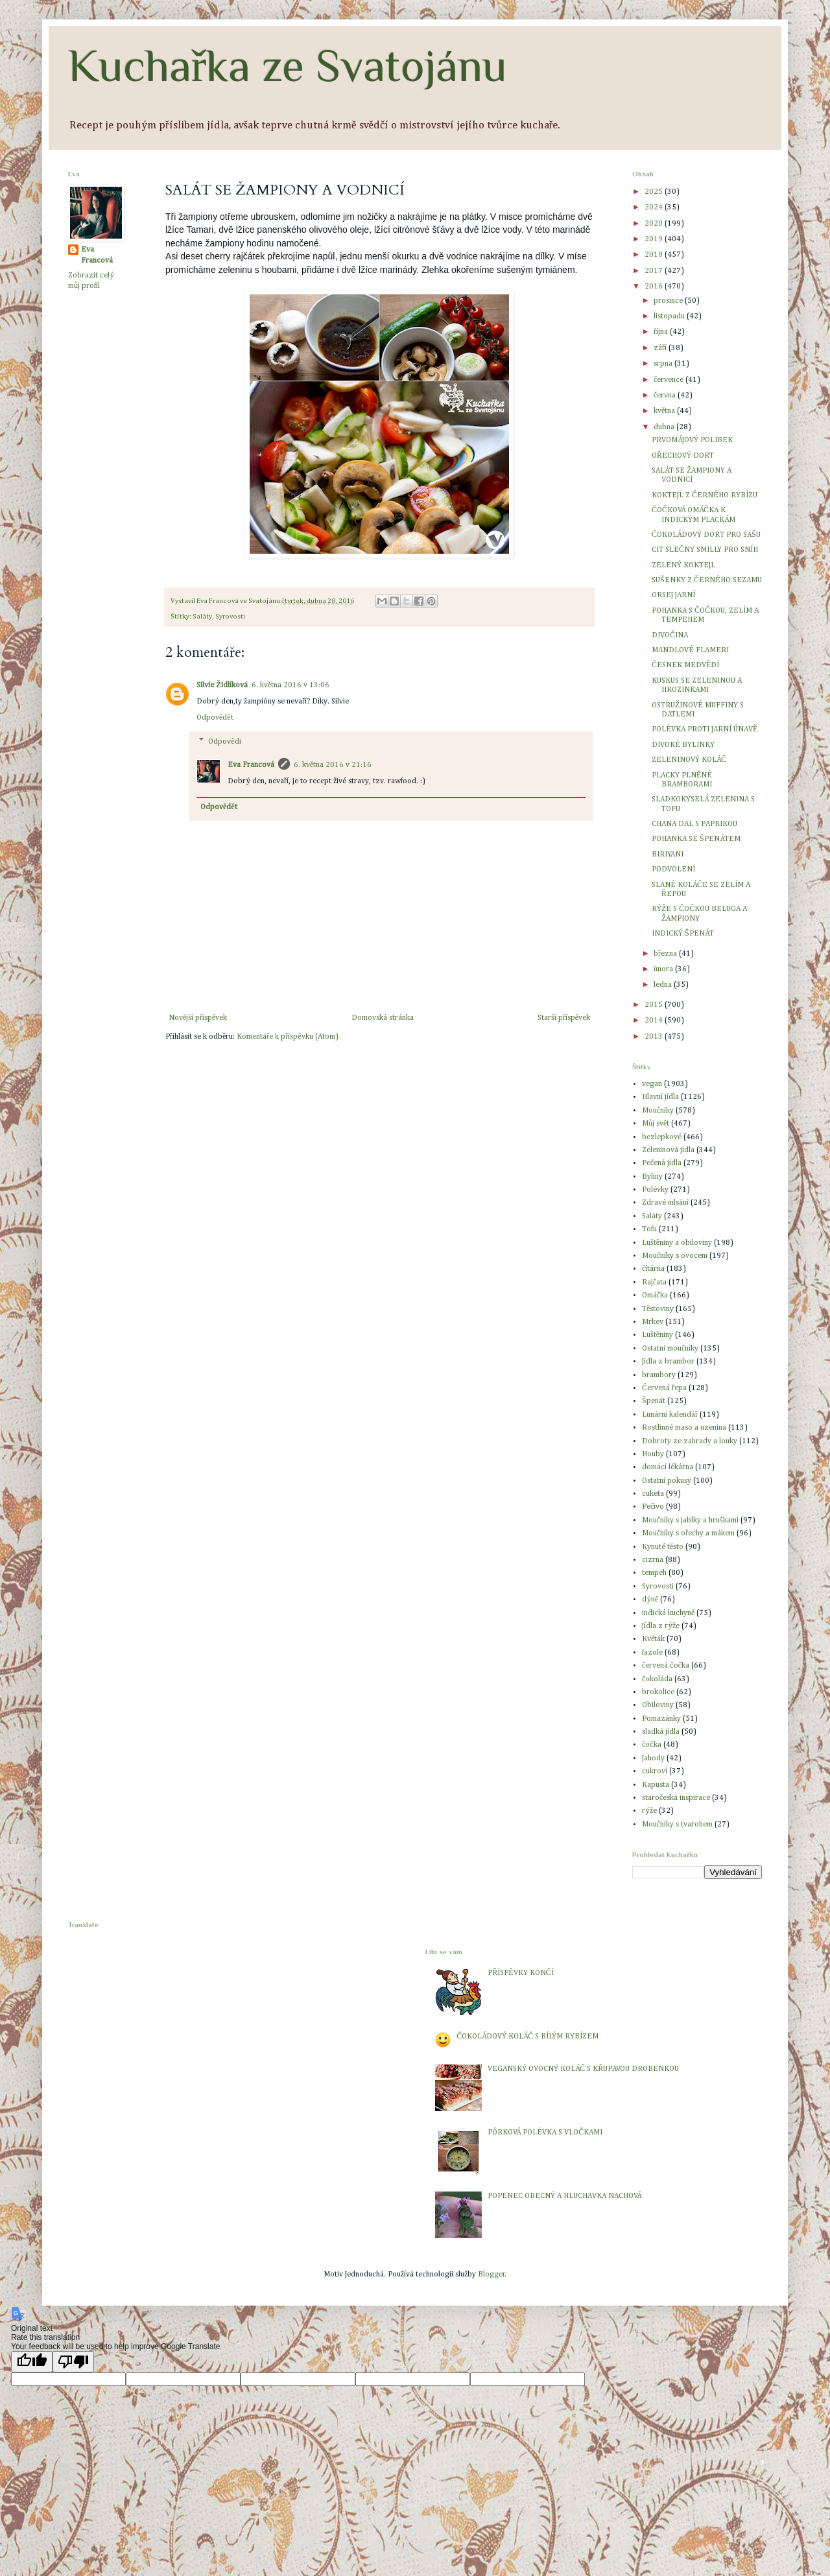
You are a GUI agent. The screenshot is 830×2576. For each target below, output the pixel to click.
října (662, 332)
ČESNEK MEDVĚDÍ (685, 665)
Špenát (653, 1401)
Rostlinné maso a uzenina (684, 1428)
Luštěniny (657, 1335)
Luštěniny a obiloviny (677, 1243)
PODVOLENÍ (673, 869)
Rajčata (654, 1282)
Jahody (653, 1758)
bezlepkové (662, 1137)
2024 (655, 207)
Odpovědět (214, 718)
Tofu (649, 1229)
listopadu (670, 316)
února (664, 969)
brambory (659, 1375)
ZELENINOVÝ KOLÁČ (689, 760)
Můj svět (655, 1124)
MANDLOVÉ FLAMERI (690, 650)
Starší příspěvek (564, 1018)
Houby (653, 1454)
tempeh (654, 1573)
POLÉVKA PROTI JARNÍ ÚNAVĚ (704, 729)
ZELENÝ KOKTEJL (683, 565)
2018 (655, 255)
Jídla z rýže (661, 1626)
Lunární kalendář (670, 1415)
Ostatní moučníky (670, 1349)
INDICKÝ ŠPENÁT (683, 934)
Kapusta (655, 1785)
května (665, 411)
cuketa (653, 1494)
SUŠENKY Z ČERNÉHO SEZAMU (707, 580)
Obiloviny (658, 1705)
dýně (650, 1599)
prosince (669, 301)
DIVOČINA (670, 635)
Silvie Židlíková (222, 685)
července (669, 380)
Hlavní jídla (660, 1097)
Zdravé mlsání (665, 1203)
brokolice (658, 1692)
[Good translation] (32, 2361)
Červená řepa (664, 1388)
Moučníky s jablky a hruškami (690, 1520)
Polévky (655, 1190)
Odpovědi (224, 742)
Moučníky (658, 1111)
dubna (665, 427)
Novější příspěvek (198, 1018)
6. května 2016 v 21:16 (333, 765)
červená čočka (665, 1666)
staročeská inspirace (676, 1798)
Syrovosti (230, 616)
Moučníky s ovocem (674, 1256)
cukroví (654, 1771)
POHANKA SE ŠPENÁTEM (696, 839)
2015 (655, 1005)
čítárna (653, 1269)
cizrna (652, 1560)
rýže (649, 1811)
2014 (655, 1020)
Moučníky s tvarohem (677, 1824)
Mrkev (652, 1322)
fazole (652, 1653)
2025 (655, 192)
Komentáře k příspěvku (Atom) (287, 1037)
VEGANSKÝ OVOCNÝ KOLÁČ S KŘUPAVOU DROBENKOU (583, 2069)
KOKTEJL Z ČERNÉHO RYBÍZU (704, 495)
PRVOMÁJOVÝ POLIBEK (692, 440)
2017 (655, 271)
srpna (664, 364)
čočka (651, 1745)
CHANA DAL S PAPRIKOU (694, 824)
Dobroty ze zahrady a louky (689, 1441)
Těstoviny (658, 1309)
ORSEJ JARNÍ (673, 595)
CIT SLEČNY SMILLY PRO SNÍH (705, 550)
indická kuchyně (668, 1613)
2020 (655, 224)
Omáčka (655, 1295)
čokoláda (657, 1679)
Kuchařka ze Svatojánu (287, 65)
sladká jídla (661, 1732)
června (666, 395)
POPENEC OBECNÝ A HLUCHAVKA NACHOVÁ (564, 2196)
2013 (655, 1037)
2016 (655, 286)
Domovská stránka (382, 1018)
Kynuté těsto (662, 1547)
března (666, 954)
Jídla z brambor (668, 1361)
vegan (652, 1084)
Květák (653, 1639)
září (661, 348)
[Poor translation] (73, 2361)
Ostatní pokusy (666, 1481)
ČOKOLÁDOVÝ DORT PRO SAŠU (706, 535)
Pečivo (653, 1507)
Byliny (652, 1177)
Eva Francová (251, 765)
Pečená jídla (662, 1163)
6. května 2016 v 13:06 (290, 685)
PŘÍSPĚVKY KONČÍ (520, 1973)
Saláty (202, 616)
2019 (655, 239)
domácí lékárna (667, 1467)
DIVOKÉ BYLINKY (683, 745)
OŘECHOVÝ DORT (683, 456)
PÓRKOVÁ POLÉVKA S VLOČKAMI (545, 2132)
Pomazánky (661, 1719)
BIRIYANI (667, 854)
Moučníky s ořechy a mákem (688, 1533)
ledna (664, 985)
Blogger (491, 2274)
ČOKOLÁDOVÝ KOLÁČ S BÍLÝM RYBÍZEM (527, 2036)
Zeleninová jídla (668, 1150)
